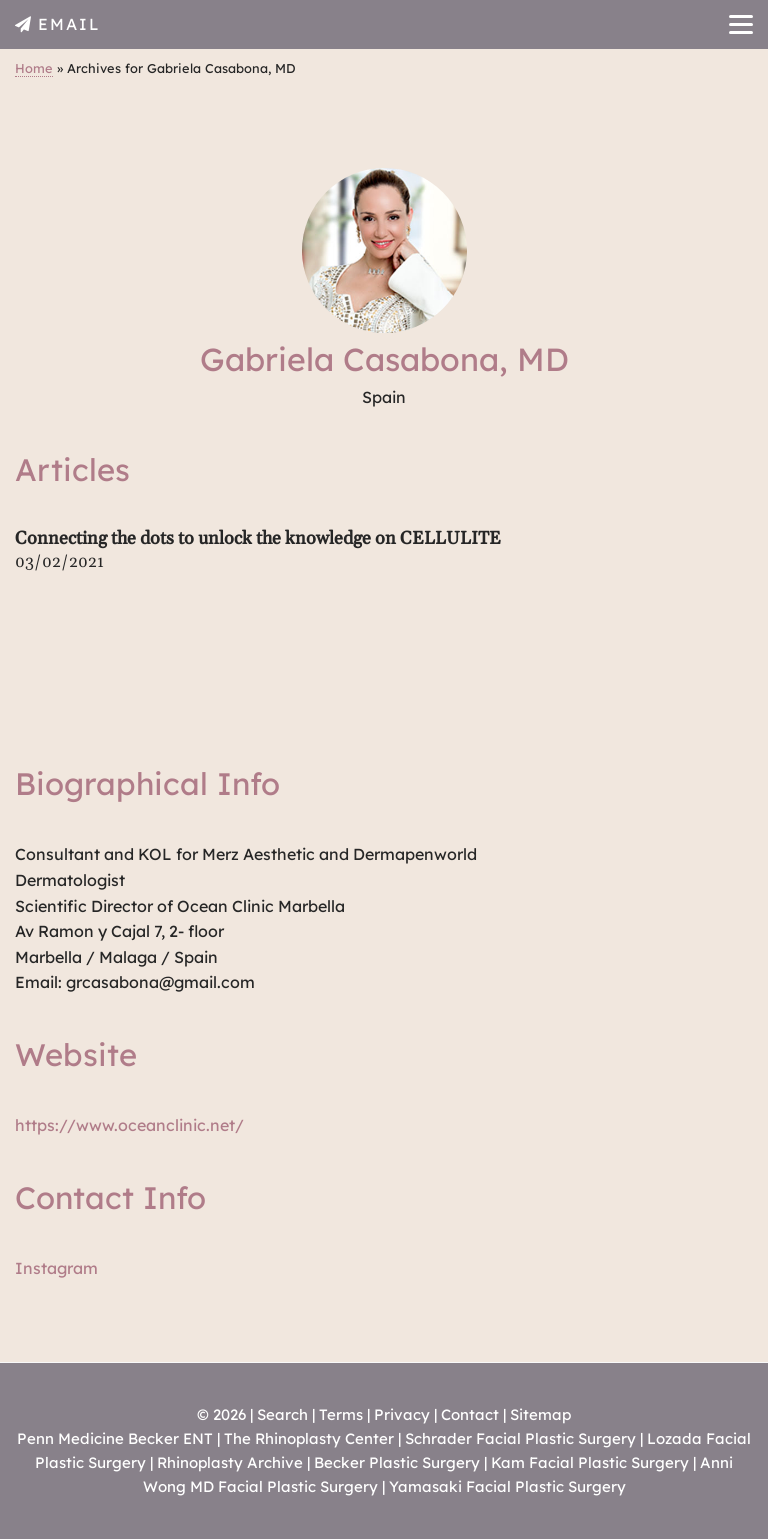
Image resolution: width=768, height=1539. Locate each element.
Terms (341, 1414)
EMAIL (69, 24)
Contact (470, 1414)
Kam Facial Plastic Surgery (590, 1462)
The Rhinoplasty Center (309, 1438)
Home (34, 68)
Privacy (402, 1414)
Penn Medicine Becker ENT (115, 1438)
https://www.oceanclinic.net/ (129, 1125)
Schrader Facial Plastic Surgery (520, 1438)
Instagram (56, 1268)
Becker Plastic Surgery (399, 1462)
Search (282, 1414)
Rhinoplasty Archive (230, 1462)
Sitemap (540, 1414)
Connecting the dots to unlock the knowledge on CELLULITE (258, 538)
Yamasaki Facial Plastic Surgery (507, 1486)
